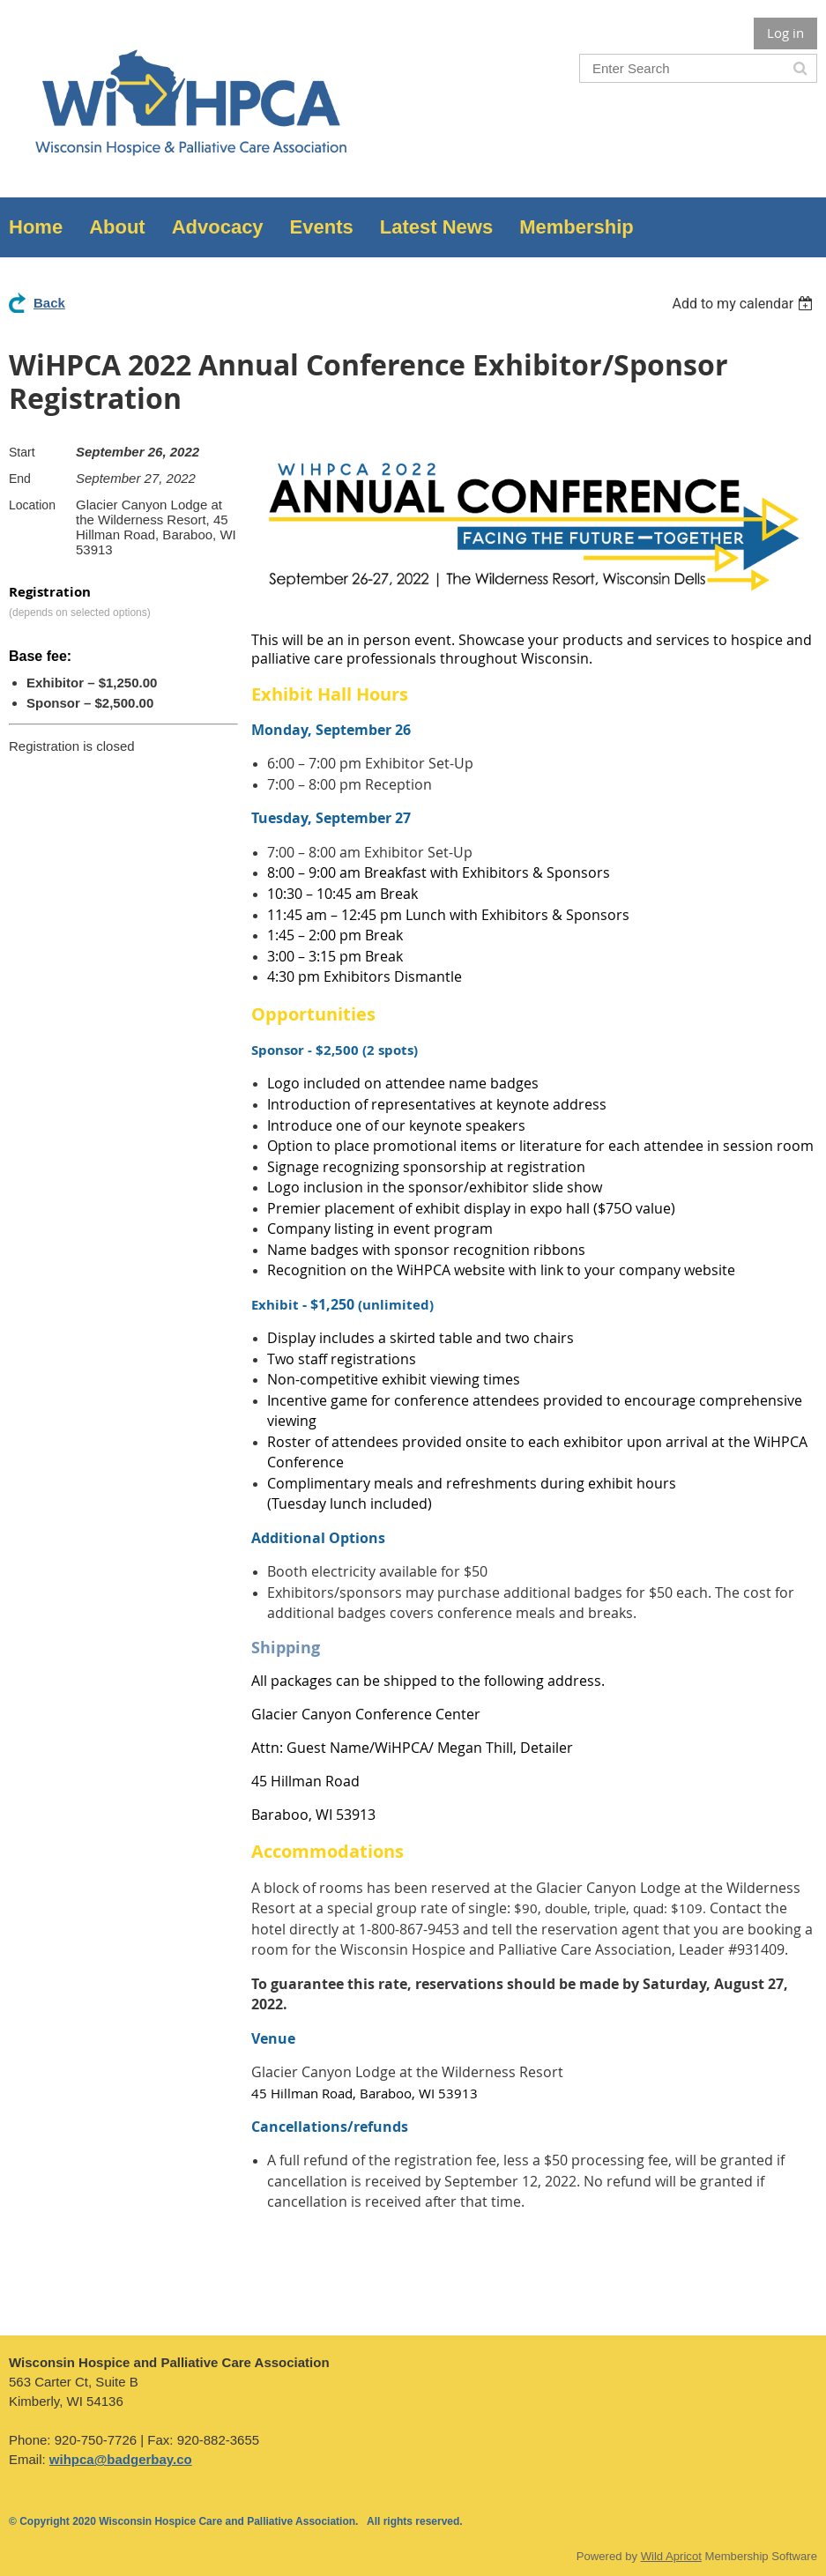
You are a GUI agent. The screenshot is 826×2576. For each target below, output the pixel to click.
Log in (785, 32)
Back (49, 302)
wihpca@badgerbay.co (120, 2459)
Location (32, 505)
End (20, 478)
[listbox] (744, 304)
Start (22, 452)
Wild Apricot (671, 2556)
